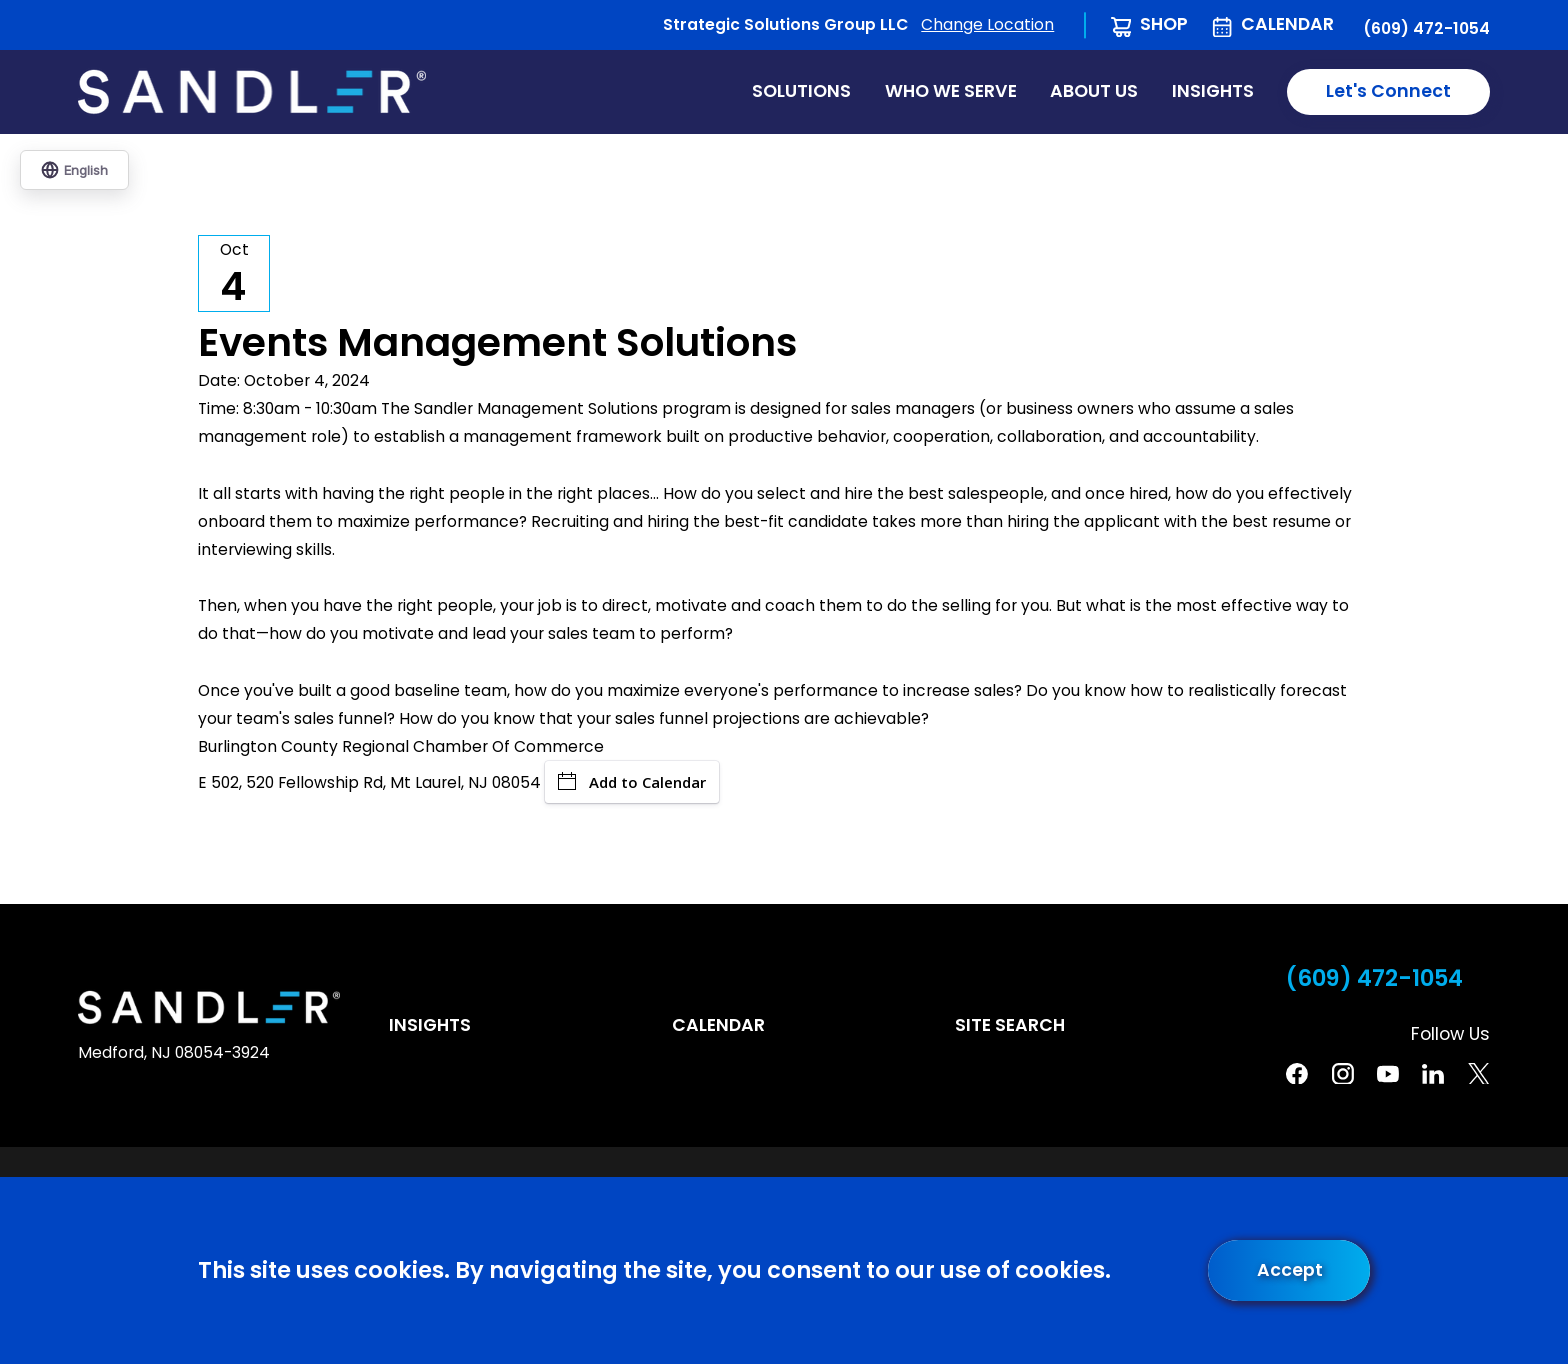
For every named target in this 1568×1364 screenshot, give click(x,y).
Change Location (987, 24)
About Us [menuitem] (1094, 91)
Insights (430, 1025)
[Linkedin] (1433, 1074)
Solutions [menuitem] (801, 91)
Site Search (1010, 1025)
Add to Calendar (632, 782)
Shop (1164, 24)
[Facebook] (1297, 1074)
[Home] (252, 92)
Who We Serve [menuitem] (951, 91)
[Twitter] (1479, 1074)
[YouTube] (1388, 1074)
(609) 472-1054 (1426, 29)
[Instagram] (1343, 1074)
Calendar (1287, 24)
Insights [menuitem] (1213, 91)
